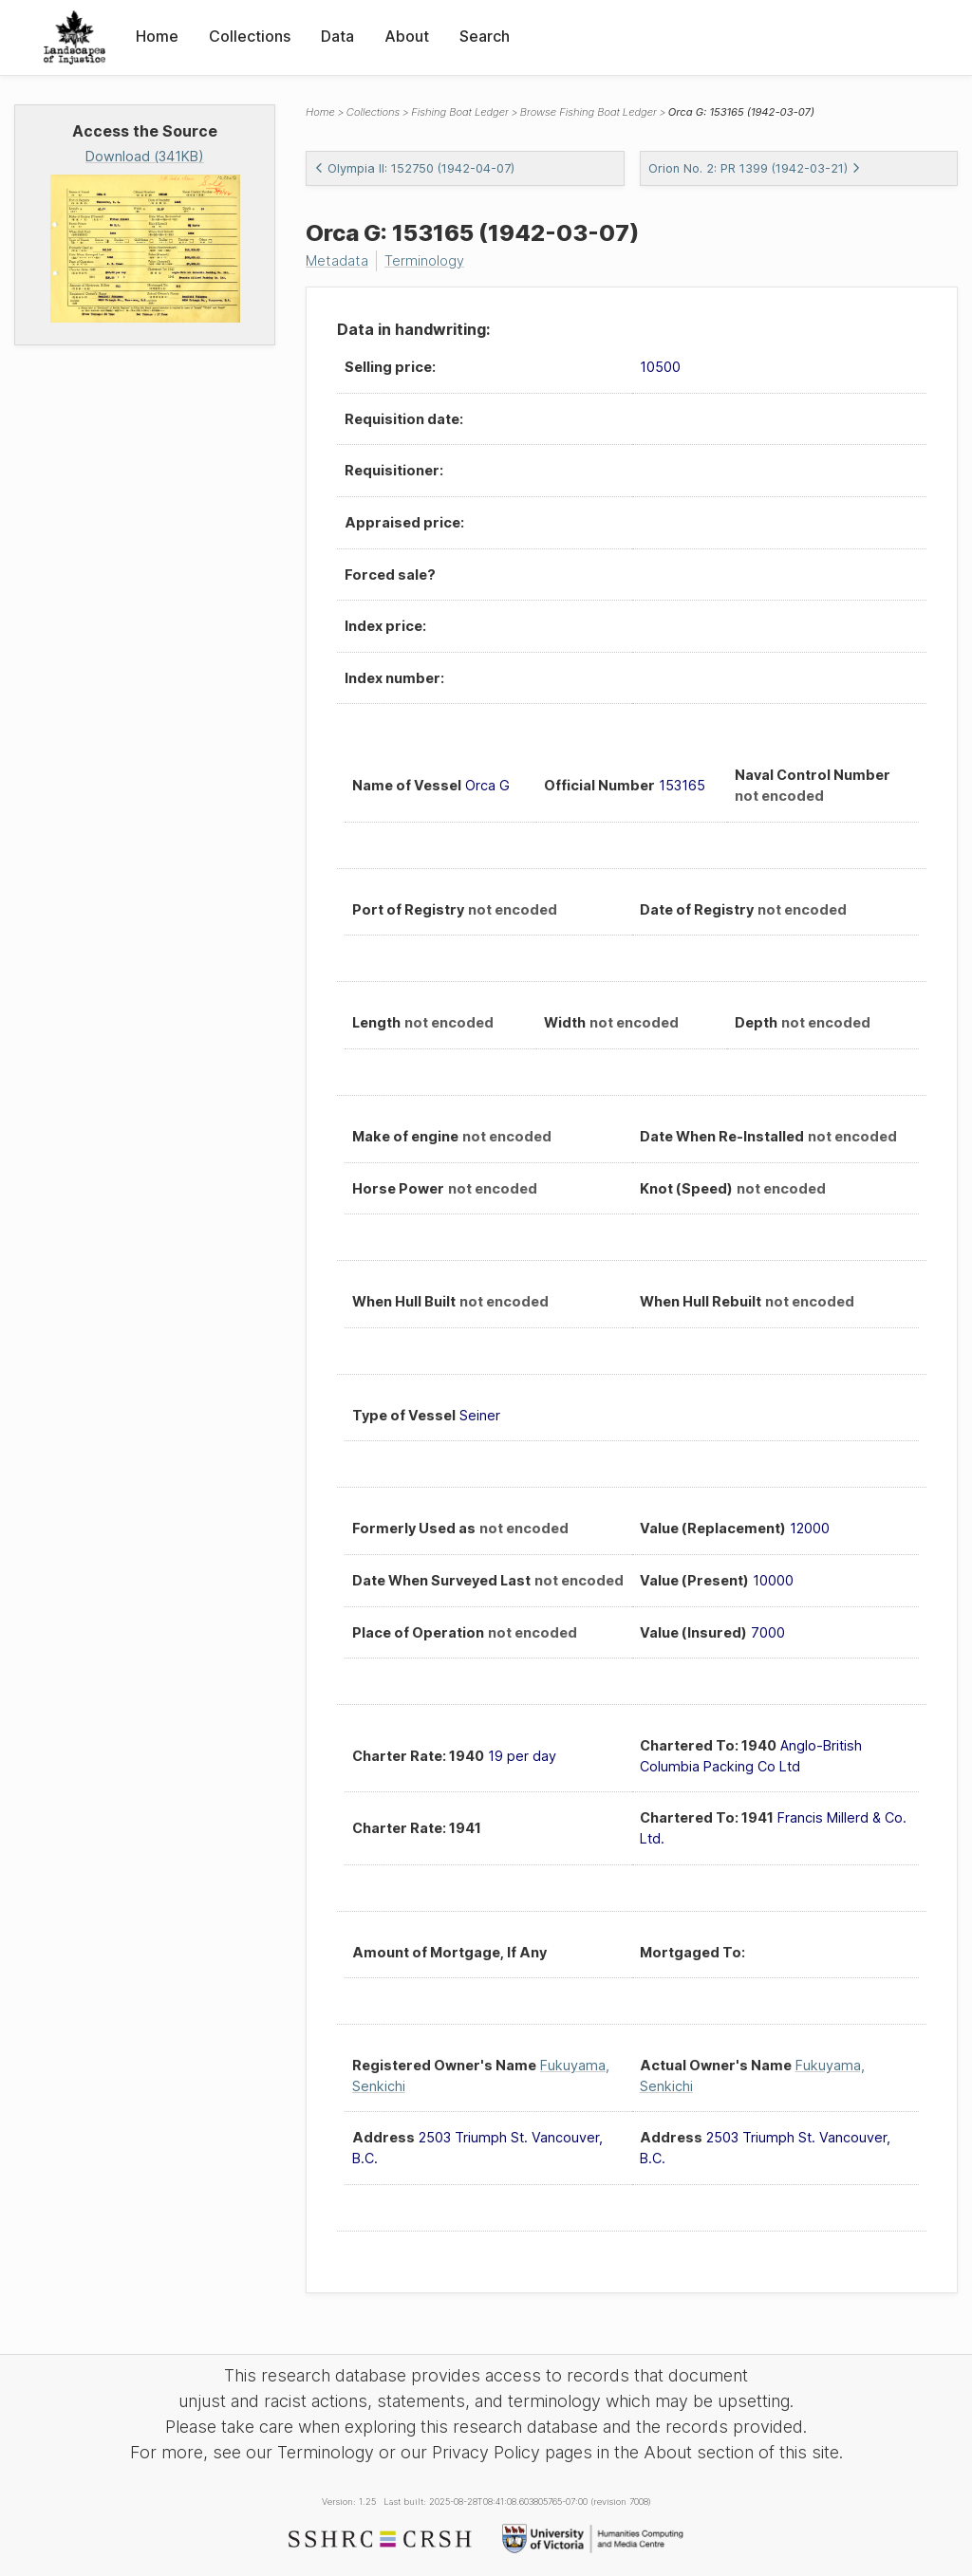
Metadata (337, 260)
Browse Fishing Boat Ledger (588, 112)
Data (337, 36)
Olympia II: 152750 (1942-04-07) (414, 168)
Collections (249, 36)
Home (157, 36)
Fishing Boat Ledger (460, 112)
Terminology (424, 260)
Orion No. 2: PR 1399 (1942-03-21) (754, 168)
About (406, 36)
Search (484, 36)
